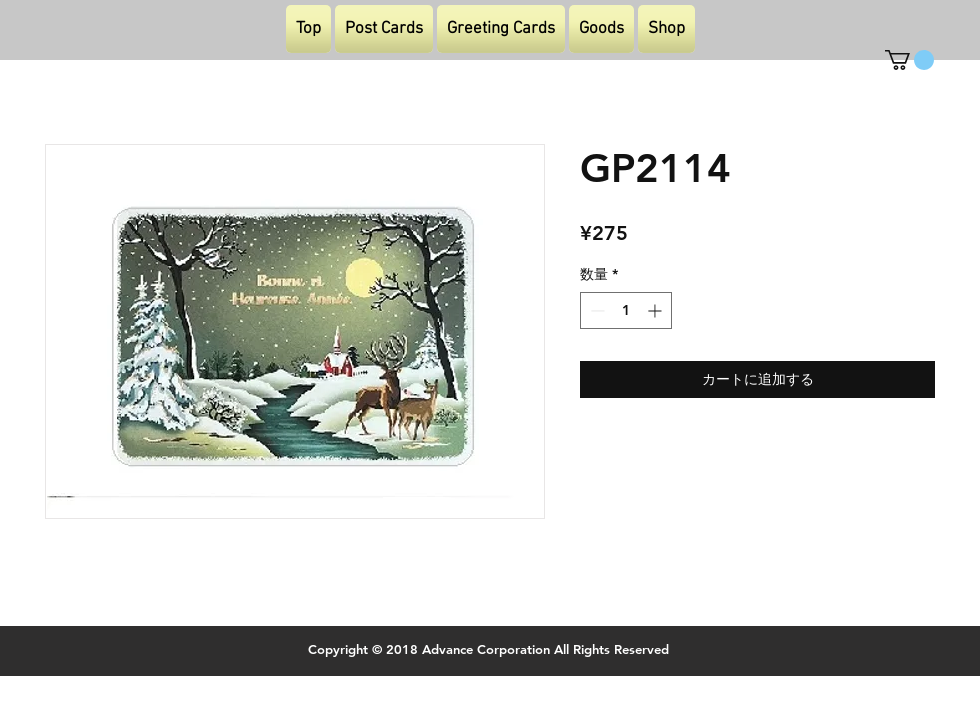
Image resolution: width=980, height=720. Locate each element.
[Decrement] (595, 310)
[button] (909, 60)
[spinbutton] (626, 310)
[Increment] (656, 310)
